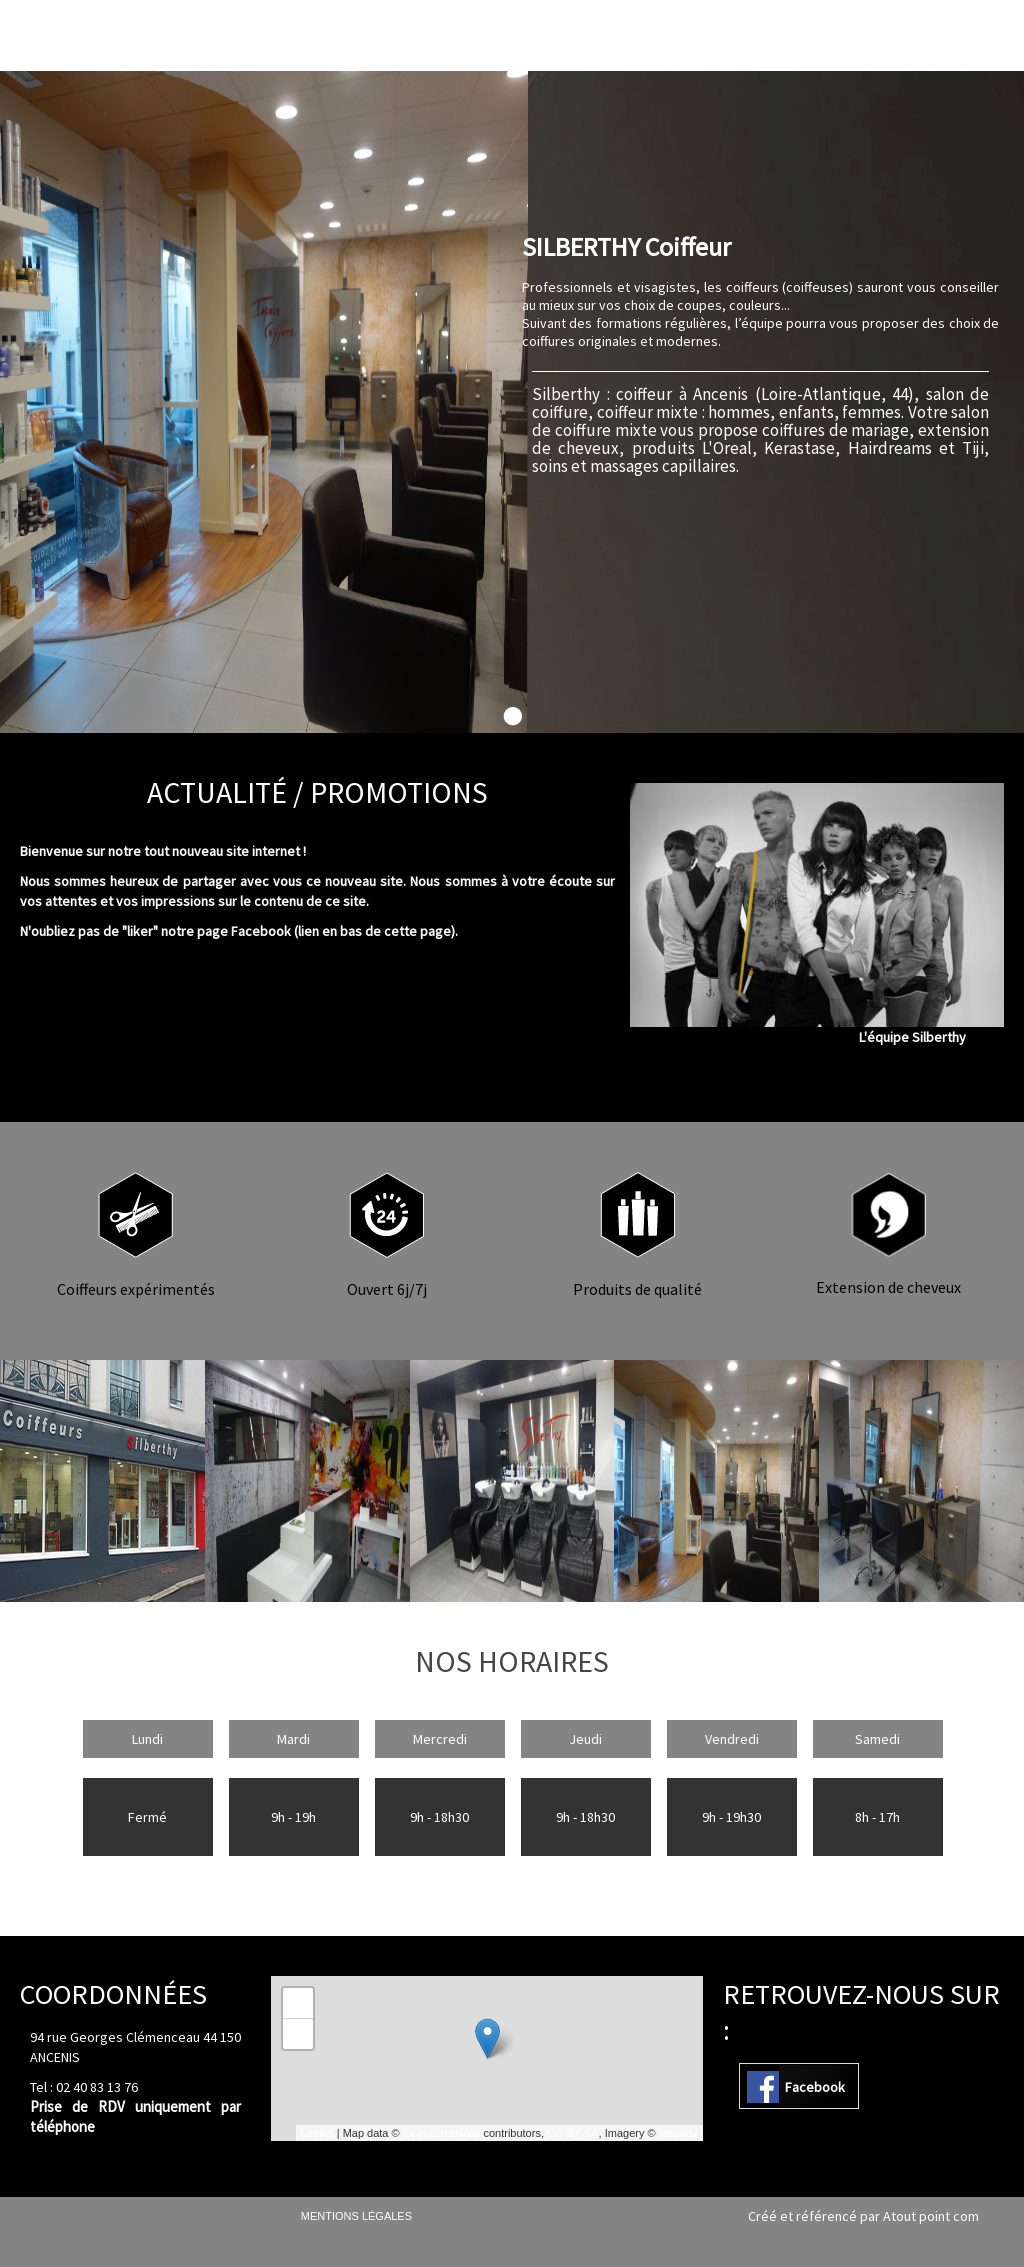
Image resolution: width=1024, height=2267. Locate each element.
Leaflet (317, 2133)
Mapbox (678, 2133)
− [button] (298, 2034)
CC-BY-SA (573, 2133)
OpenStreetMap (442, 2133)
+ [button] (298, 2003)
